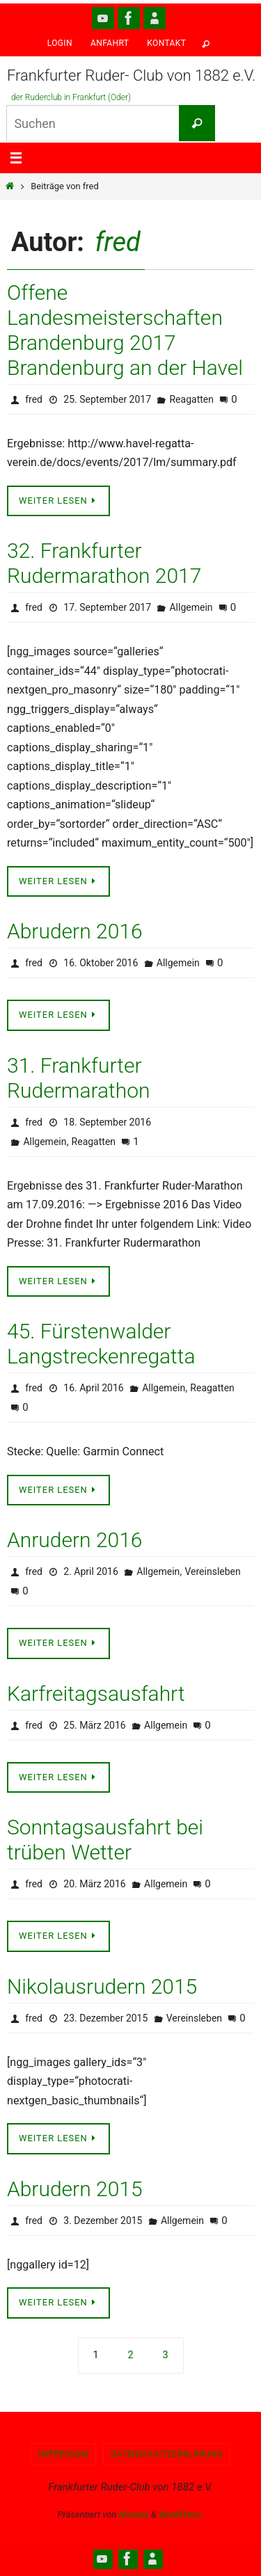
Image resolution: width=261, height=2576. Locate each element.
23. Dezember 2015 (105, 2018)
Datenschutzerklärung (167, 2454)
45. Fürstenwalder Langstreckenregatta (101, 1343)
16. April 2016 (93, 1387)
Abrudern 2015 (75, 2189)
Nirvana (134, 2514)
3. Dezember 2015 (102, 2220)
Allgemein (190, 607)
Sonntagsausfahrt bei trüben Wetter (105, 1839)
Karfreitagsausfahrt (96, 1693)
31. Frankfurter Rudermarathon (78, 1078)
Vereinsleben (212, 1571)
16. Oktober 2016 (100, 962)
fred (118, 242)
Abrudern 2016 (75, 931)
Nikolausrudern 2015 (102, 1986)
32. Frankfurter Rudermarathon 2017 (104, 563)
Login (59, 43)
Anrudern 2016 (74, 1540)
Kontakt (166, 43)
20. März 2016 (94, 1883)
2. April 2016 (90, 1571)
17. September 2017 (107, 607)
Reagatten (191, 399)
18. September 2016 (107, 1122)
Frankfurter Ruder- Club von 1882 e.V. (131, 75)
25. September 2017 (107, 399)
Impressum (63, 2454)
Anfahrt (109, 43)
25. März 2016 (94, 1725)
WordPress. (181, 2514)
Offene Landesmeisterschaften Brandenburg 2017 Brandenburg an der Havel (125, 330)
